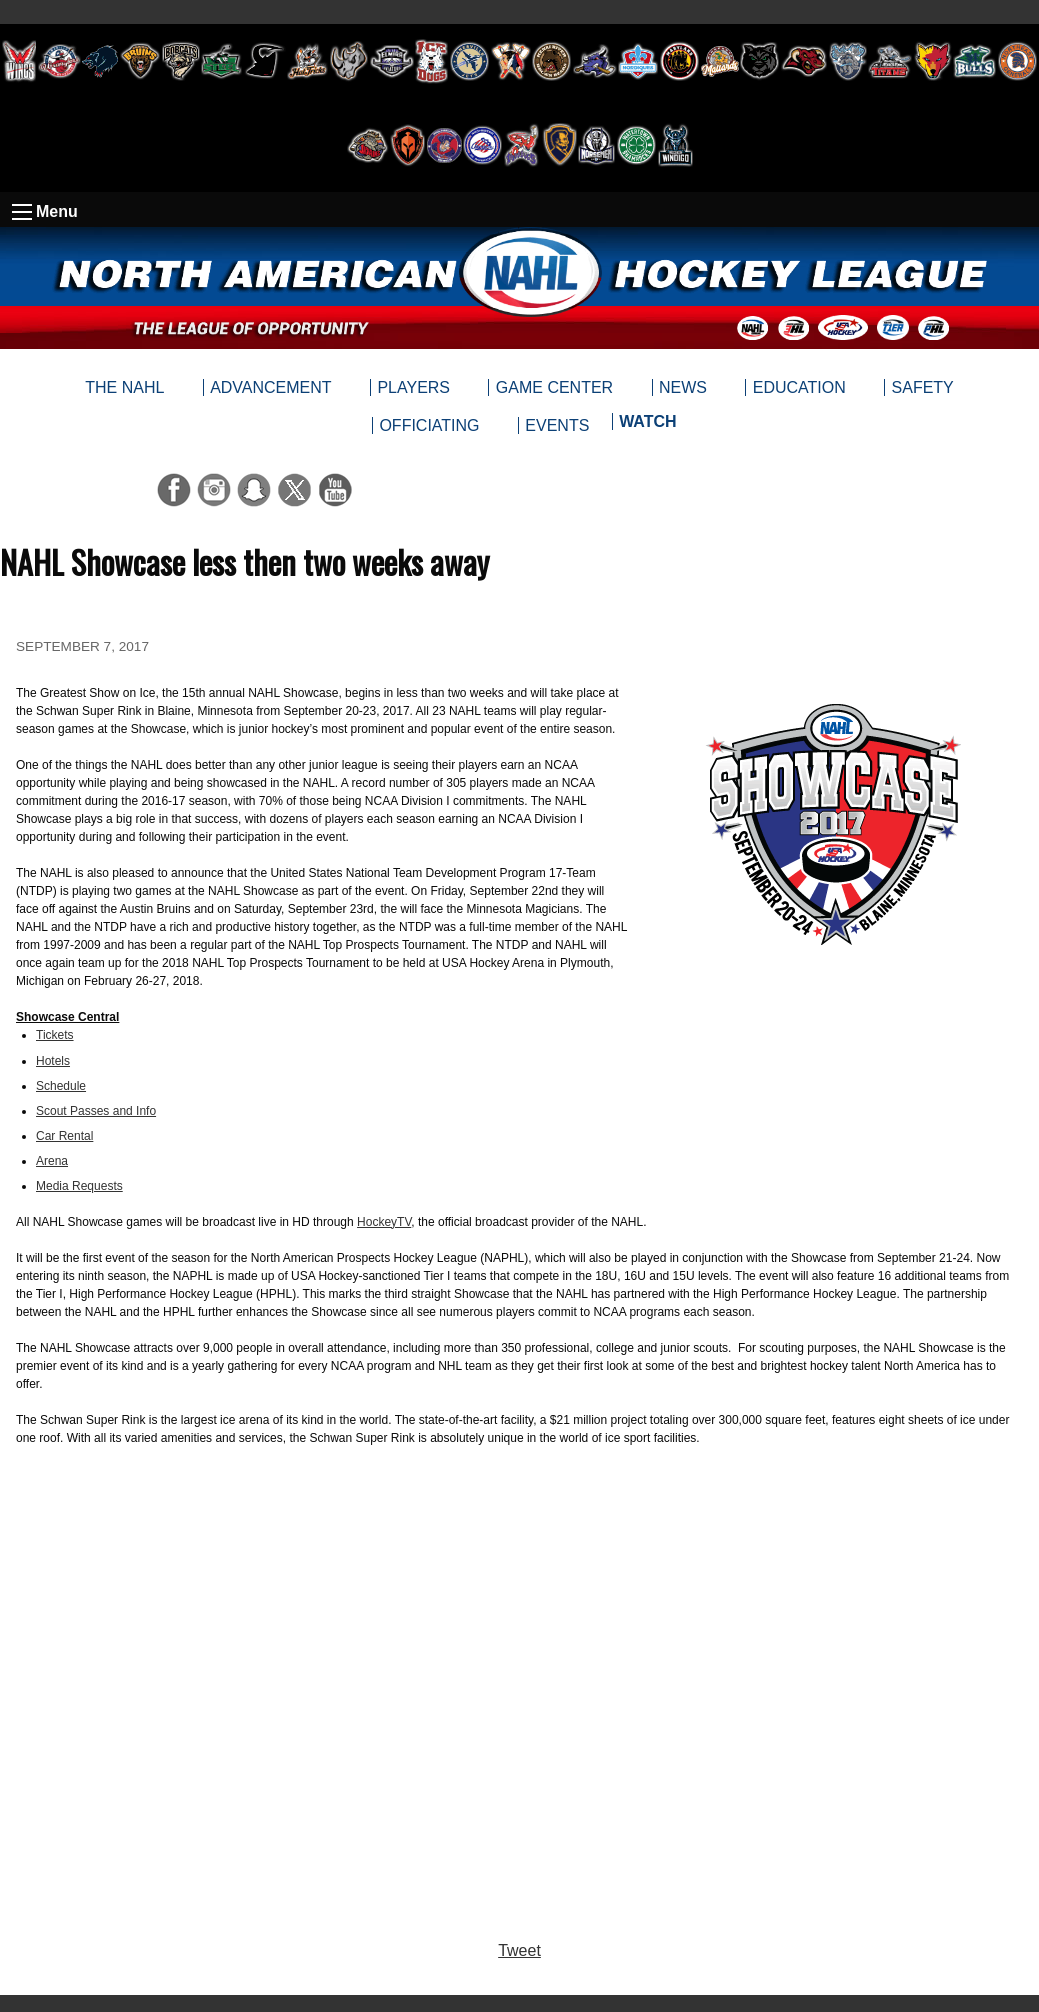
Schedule (61, 1086)
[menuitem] (647, 426)
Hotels (53, 1061)
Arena (52, 1161)
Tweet (519, 1950)
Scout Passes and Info (96, 1111)
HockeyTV (384, 1222)
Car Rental (64, 1136)
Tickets (55, 1035)
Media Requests (79, 1186)
